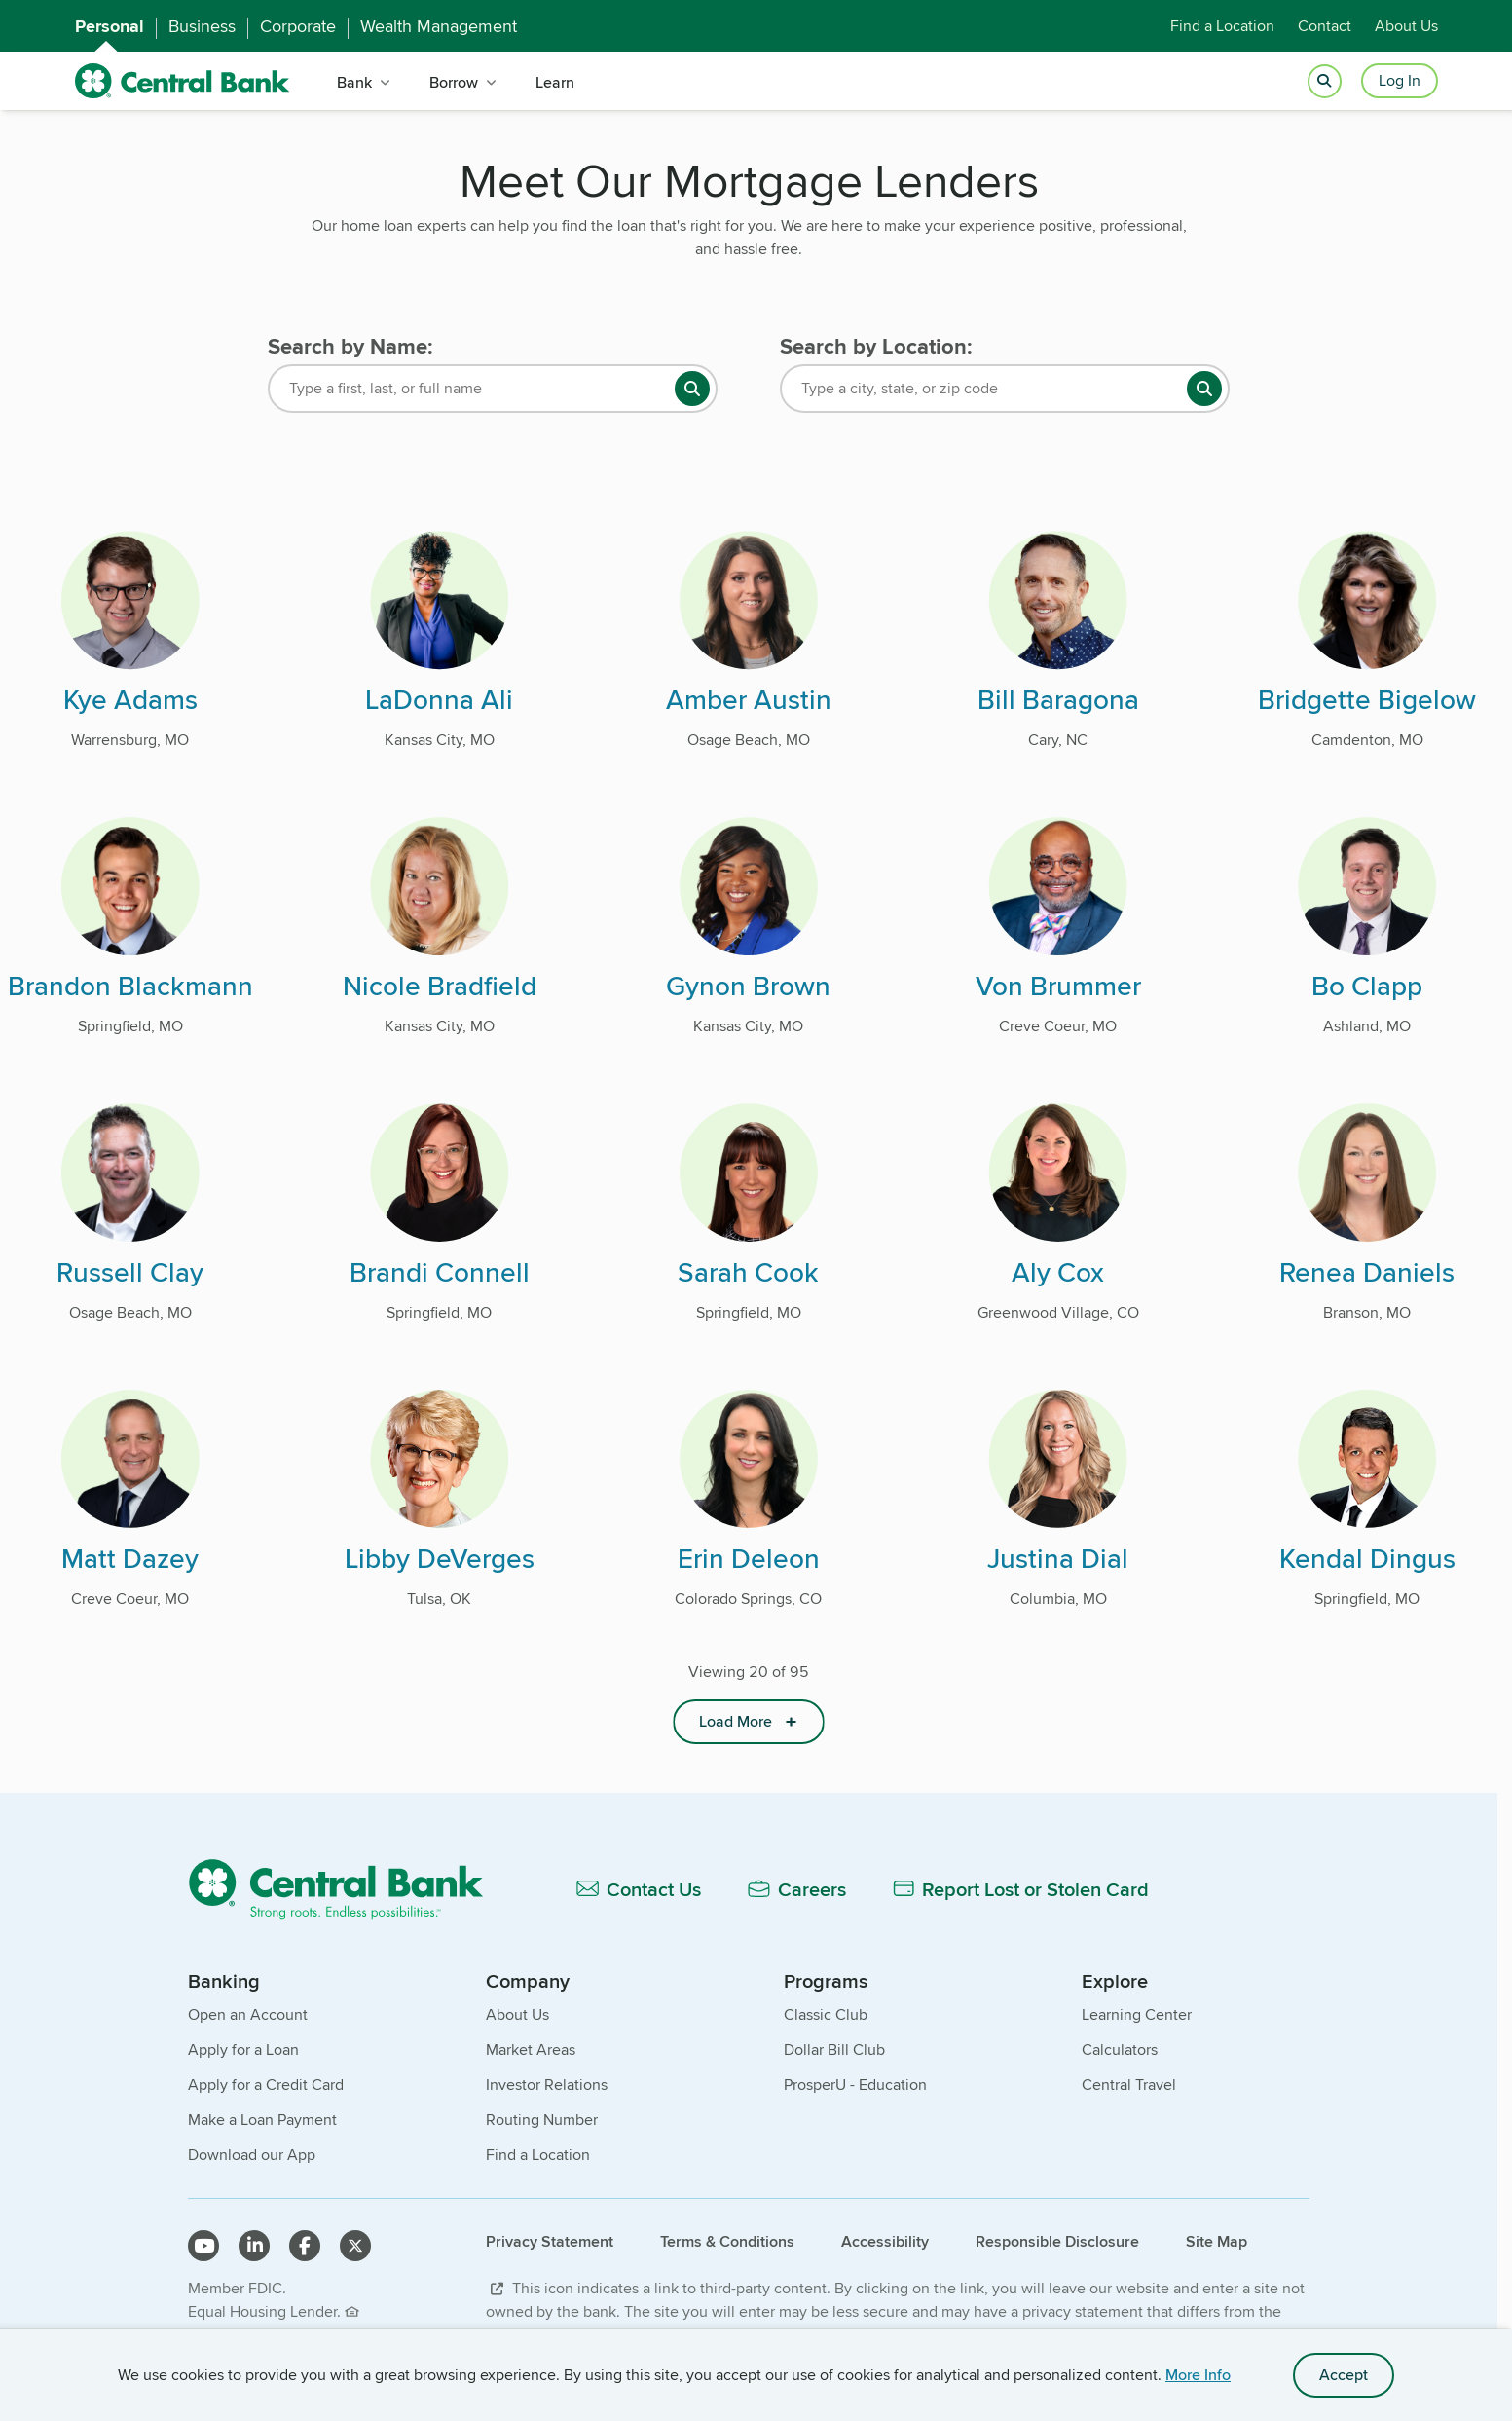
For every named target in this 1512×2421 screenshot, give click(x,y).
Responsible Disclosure (1057, 2241)
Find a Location (1222, 26)
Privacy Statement (549, 2241)
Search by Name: (350, 345)
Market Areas (530, 2049)
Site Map (1216, 2241)
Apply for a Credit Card (266, 2084)
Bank (354, 82)
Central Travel (1129, 2084)
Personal (109, 26)
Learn (554, 82)
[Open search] (1325, 81)
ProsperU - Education (855, 2084)
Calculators (1120, 2049)
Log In (1399, 80)
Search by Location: (876, 345)
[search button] (692, 388)
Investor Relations (547, 2084)
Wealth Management (438, 26)
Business (202, 26)
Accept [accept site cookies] (1343, 2375)
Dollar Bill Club (834, 2049)
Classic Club (825, 2014)
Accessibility (885, 2241)
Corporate (298, 26)
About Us (1406, 26)
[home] (182, 81)
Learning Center (1137, 2014)
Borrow (453, 82)
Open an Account (248, 2014)
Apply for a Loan (243, 2049)
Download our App (251, 2154)
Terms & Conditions (727, 2241)
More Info (1198, 2375)
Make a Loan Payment (262, 2119)
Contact (1324, 26)
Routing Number (542, 2119)
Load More (735, 1721)
